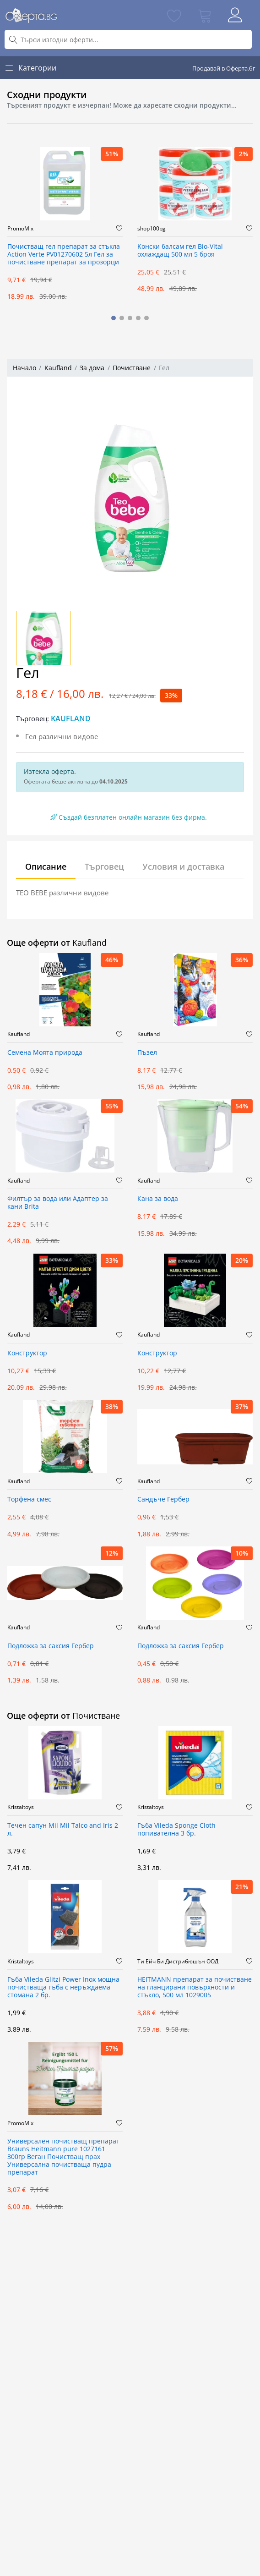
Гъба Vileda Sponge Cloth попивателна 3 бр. (176, 1829)
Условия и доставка (183, 866)
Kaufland (58, 367)
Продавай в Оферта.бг (223, 68)
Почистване (132, 367)
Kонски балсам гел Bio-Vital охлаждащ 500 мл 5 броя (180, 250)
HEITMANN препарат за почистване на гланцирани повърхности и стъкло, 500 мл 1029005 (194, 1987)
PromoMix (20, 228)
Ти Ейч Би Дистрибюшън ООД (177, 1961)
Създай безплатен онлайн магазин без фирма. (128, 817)
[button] (113, 318)
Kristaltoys (20, 1807)
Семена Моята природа (44, 1053)
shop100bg (151, 228)
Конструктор (27, 1353)
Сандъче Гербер (163, 1499)
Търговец (104, 866)
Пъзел (147, 1053)
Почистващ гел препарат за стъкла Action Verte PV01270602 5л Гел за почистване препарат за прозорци (63, 254)
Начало (24, 367)
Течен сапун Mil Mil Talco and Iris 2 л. (62, 1829)
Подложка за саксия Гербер (50, 1646)
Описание (45, 866)
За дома (92, 367)
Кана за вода (157, 1199)
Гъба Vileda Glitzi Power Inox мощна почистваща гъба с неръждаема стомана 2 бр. (63, 1987)
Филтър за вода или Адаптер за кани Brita (57, 1203)
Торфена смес (29, 1499)
